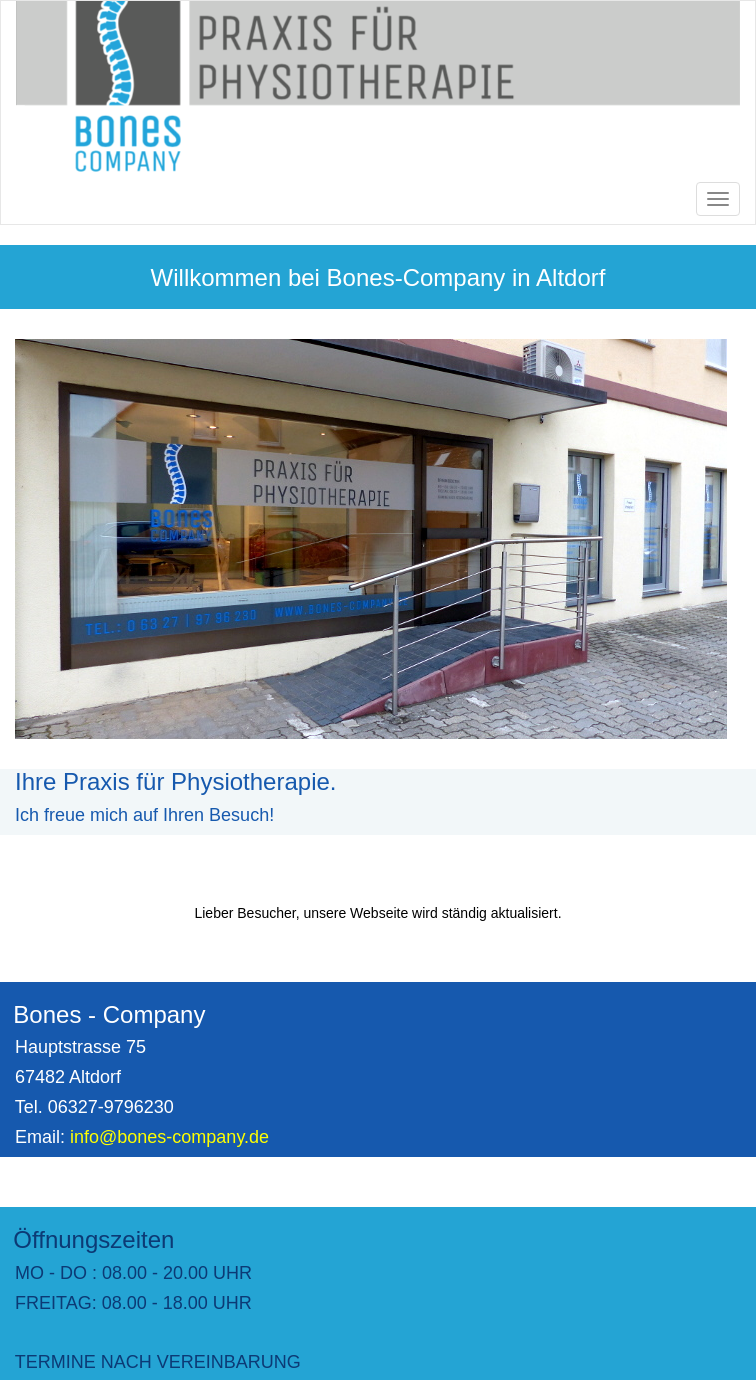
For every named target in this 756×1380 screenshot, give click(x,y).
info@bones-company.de (169, 1137)
